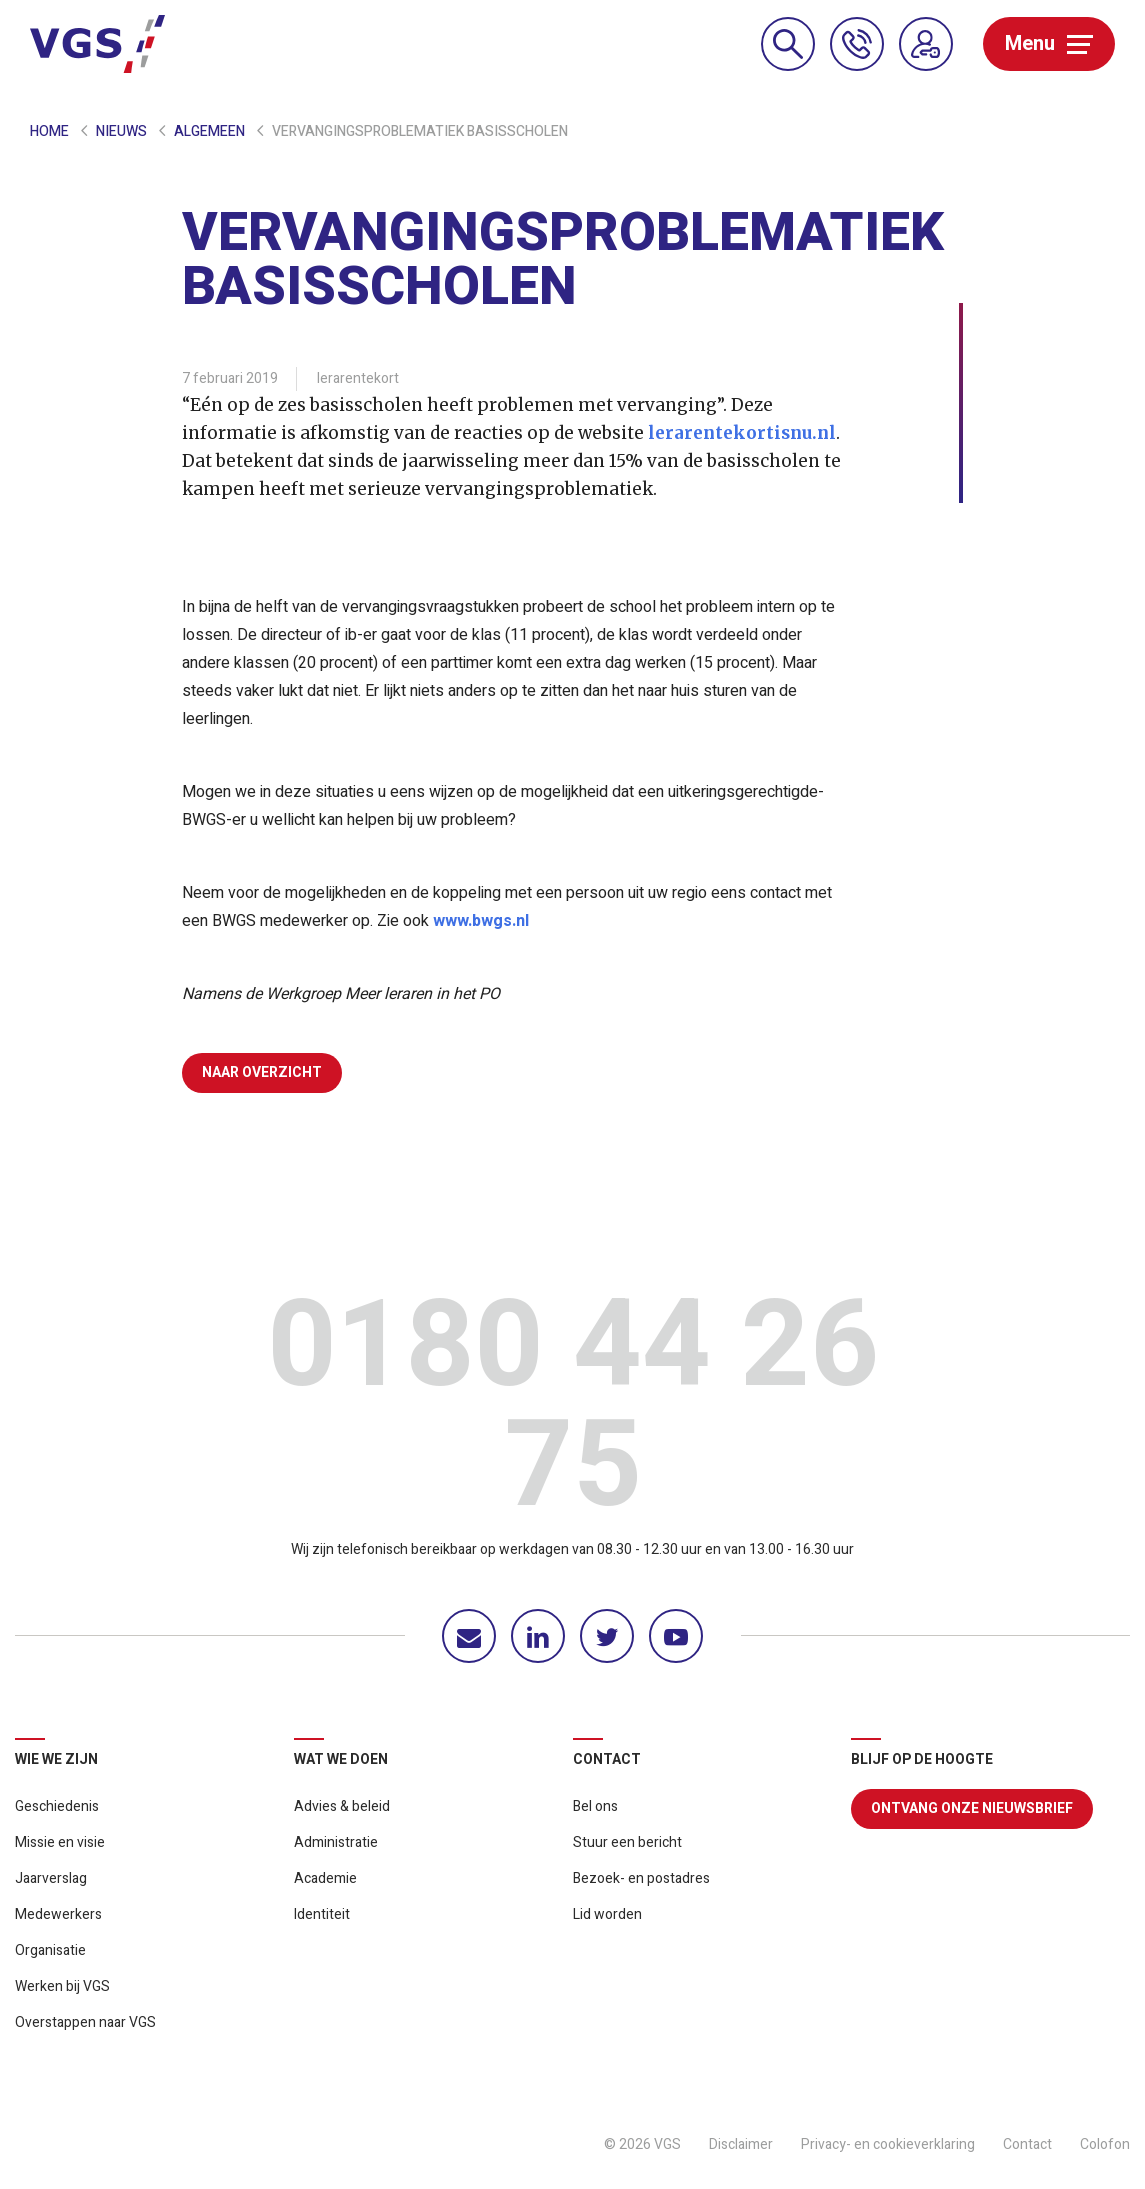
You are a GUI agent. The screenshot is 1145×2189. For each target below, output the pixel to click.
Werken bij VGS (62, 1986)
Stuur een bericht (627, 1842)
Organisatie (50, 1950)
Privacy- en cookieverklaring (888, 2144)
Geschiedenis (57, 1806)
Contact (1027, 2144)
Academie (325, 1878)
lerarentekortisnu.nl (742, 433)
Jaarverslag (51, 1878)
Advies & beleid (342, 1806)
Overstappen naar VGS (85, 2022)
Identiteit (322, 1914)
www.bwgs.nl (481, 921)
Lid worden (607, 1914)
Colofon (1105, 2144)
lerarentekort (358, 378)
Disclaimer (741, 2144)
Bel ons (595, 1806)
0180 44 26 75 (573, 1412)
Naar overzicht (262, 1072)
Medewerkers (58, 1914)
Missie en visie (60, 1842)
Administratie (336, 1842)
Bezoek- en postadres (641, 1878)
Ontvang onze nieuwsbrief (972, 1808)
